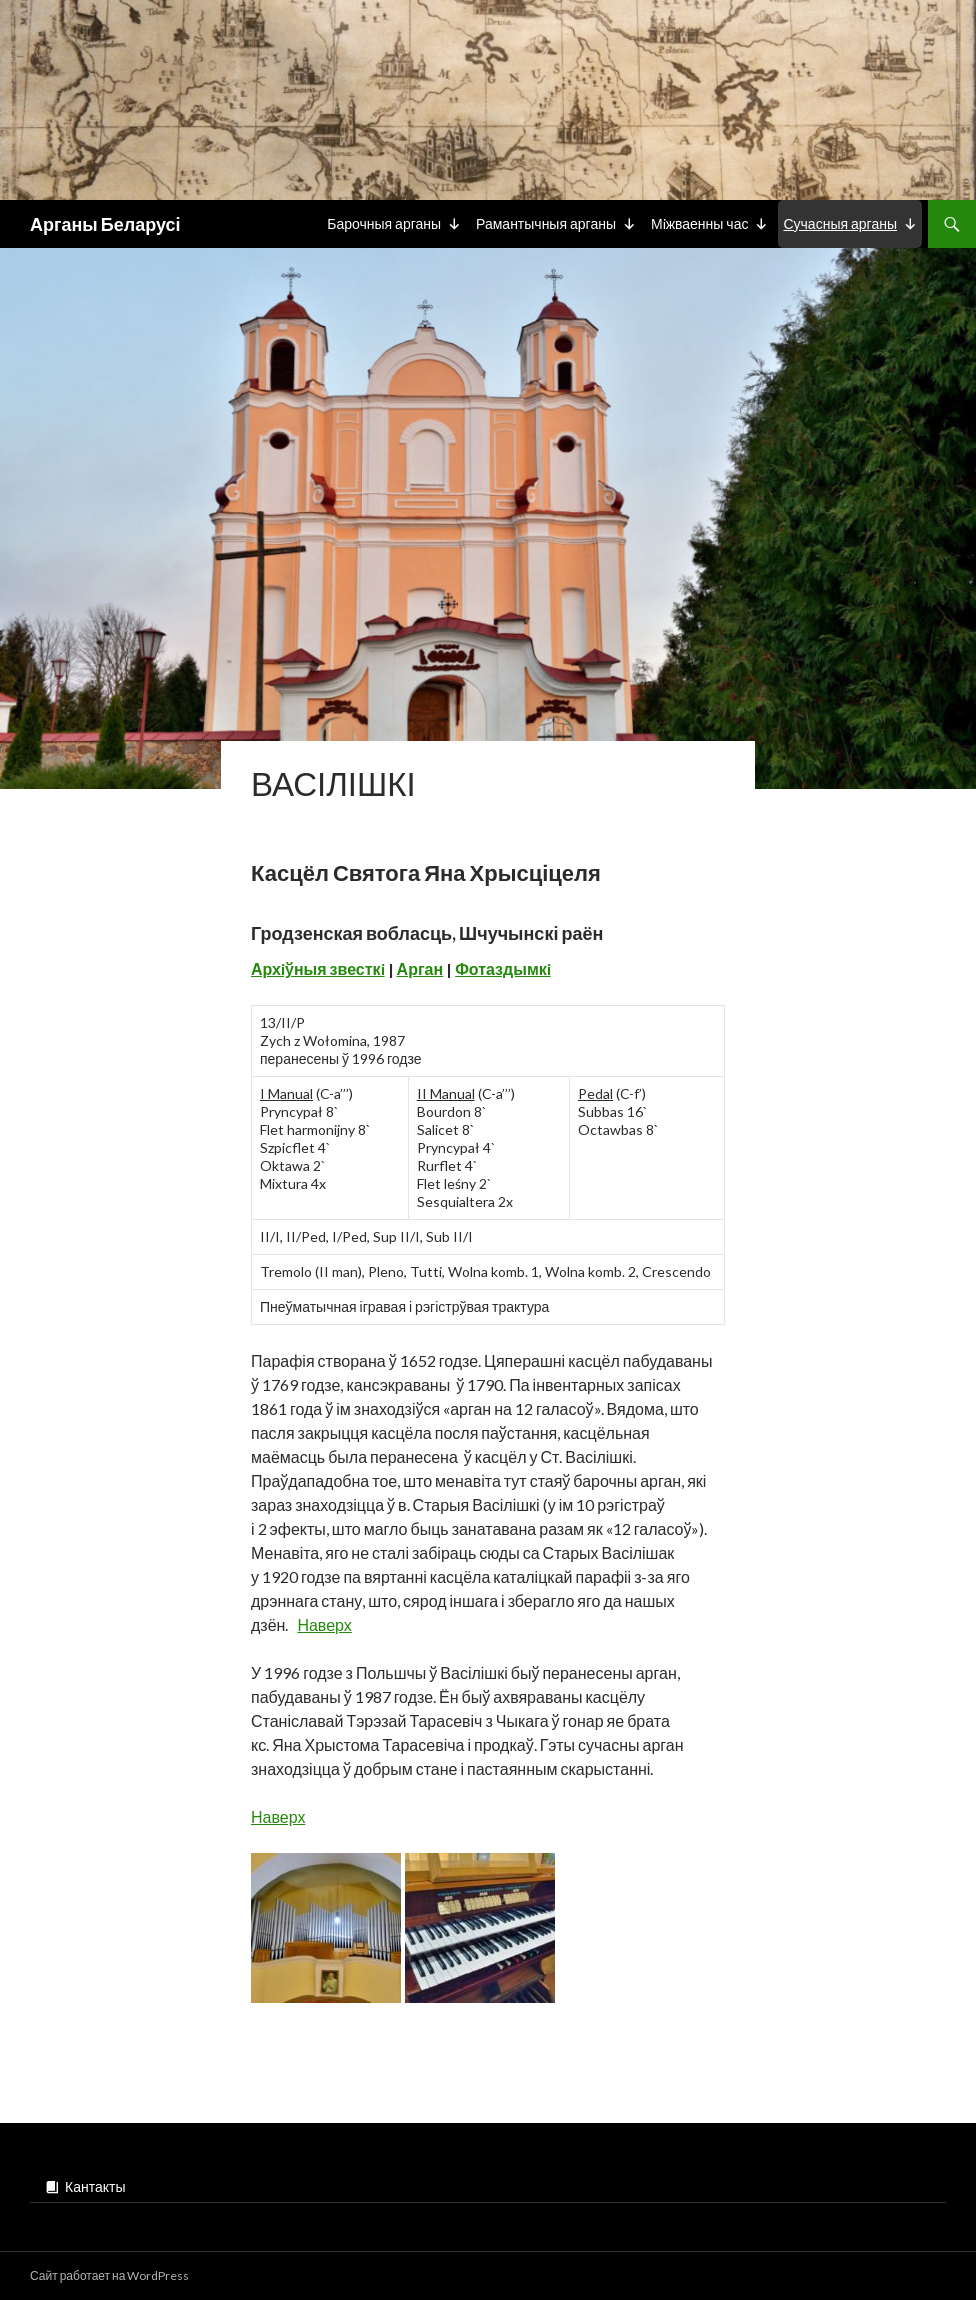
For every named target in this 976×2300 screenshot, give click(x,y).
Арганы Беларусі (105, 224)
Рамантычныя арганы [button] (546, 223)
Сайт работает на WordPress (109, 2275)
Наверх (324, 1624)
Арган (420, 968)
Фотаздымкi (503, 968)
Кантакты (95, 2186)
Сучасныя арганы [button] (840, 223)
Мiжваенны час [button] (700, 223)
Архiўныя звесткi (318, 968)
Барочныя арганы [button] (384, 223)
